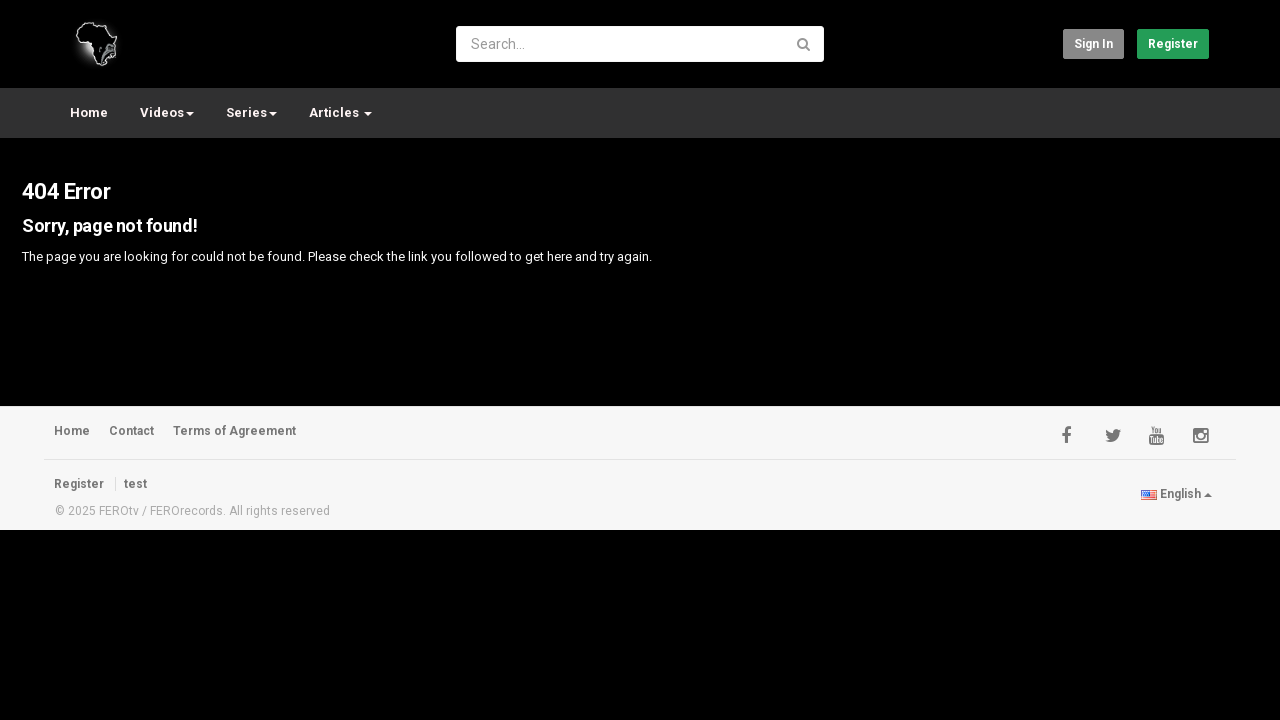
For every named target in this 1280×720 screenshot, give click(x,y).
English (1176, 494)
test (135, 484)
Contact (131, 431)
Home (89, 112)
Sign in (1093, 44)
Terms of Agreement (234, 431)
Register (1173, 44)
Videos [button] (167, 112)
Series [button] (251, 112)
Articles (340, 112)
